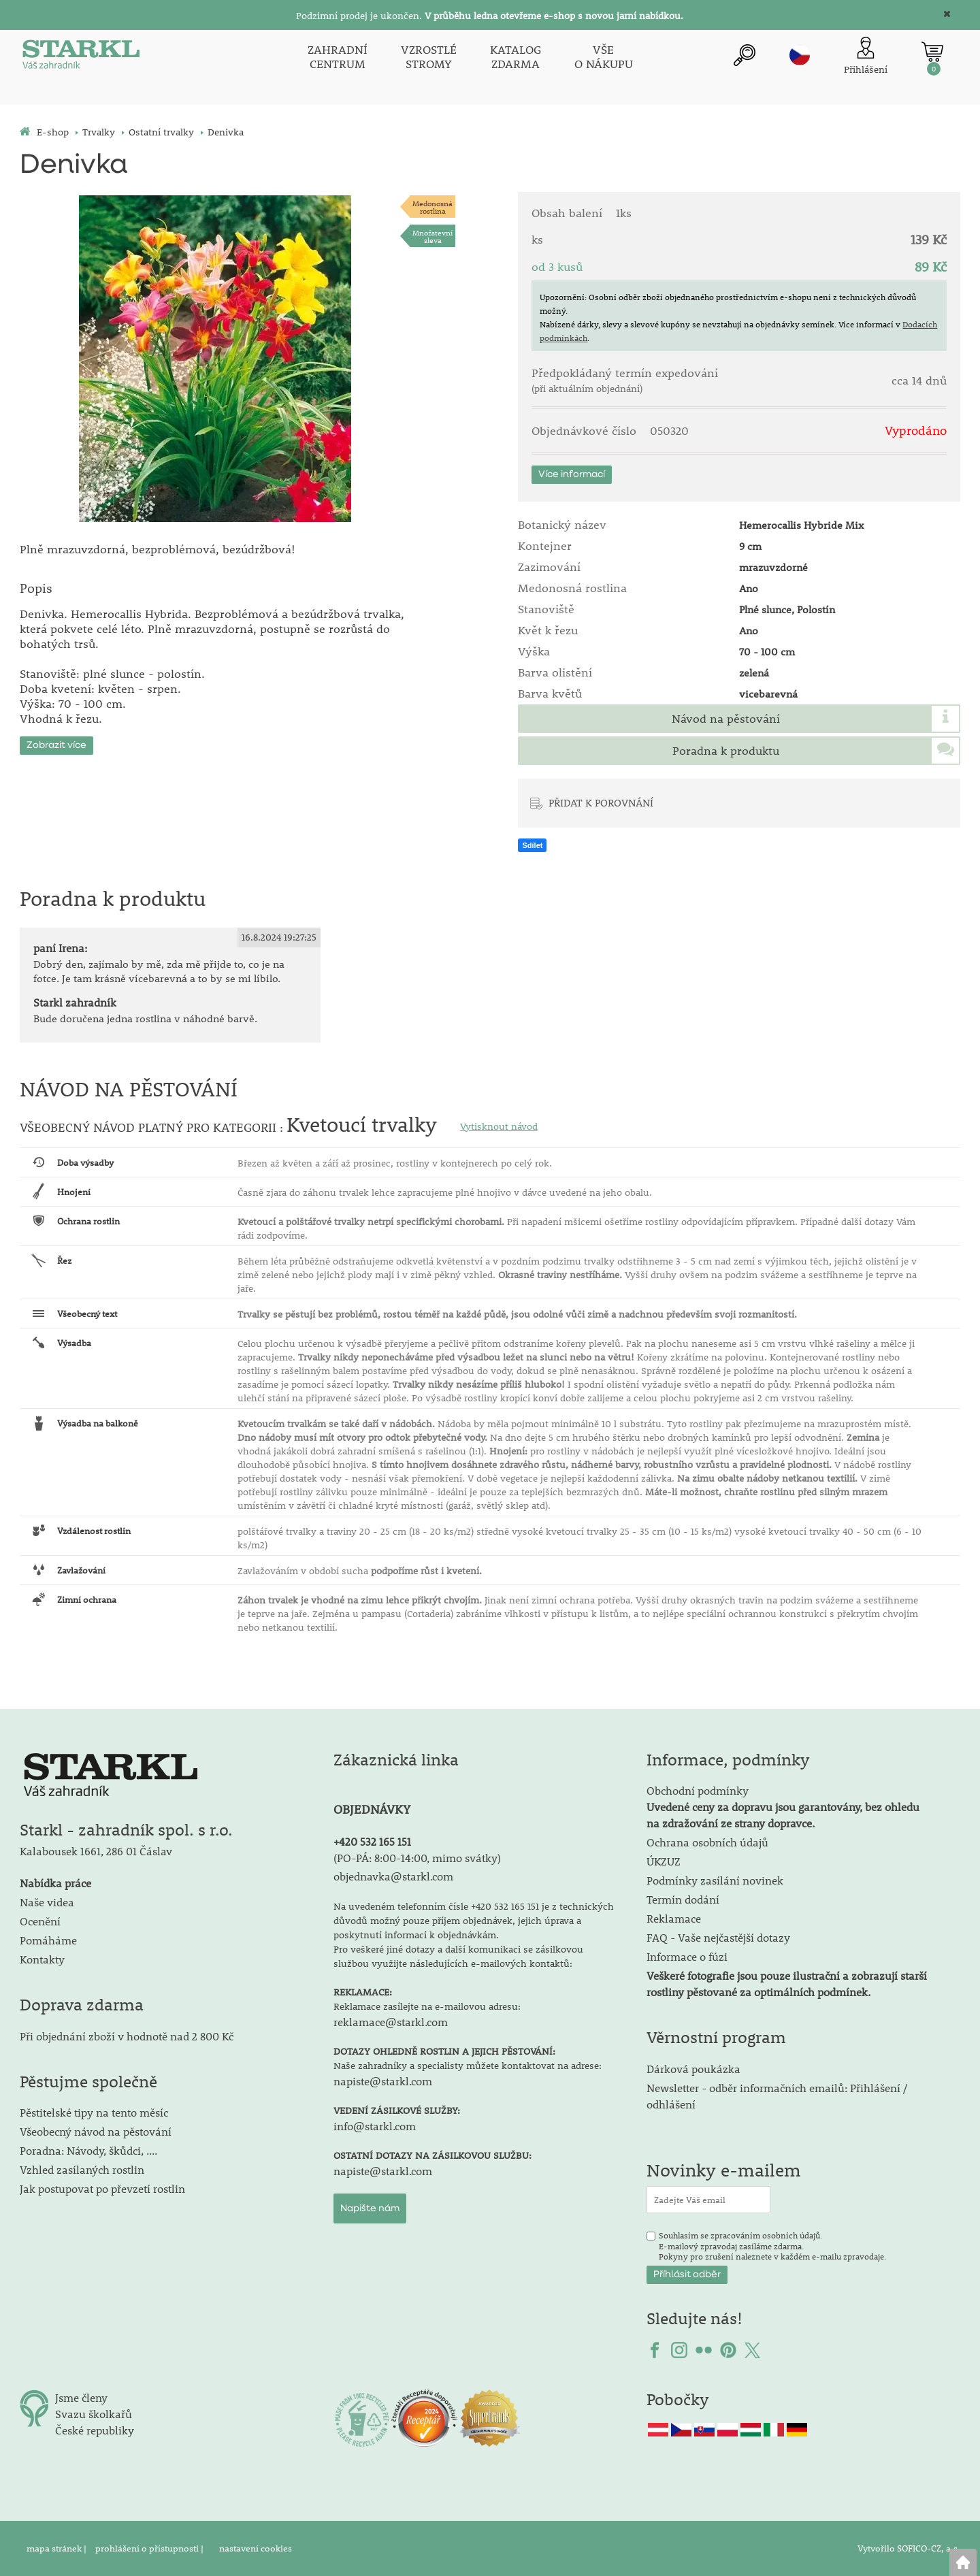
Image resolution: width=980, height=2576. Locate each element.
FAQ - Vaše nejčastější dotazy (718, 1937)
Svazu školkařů (93, 2414)
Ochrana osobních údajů (707, 1842)
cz (799, 55)
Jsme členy (81, 2397)
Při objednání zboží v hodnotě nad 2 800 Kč (126, 2036)
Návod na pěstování (726, 718)
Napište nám (369, 2208)
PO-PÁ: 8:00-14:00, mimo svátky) (419, 1858)
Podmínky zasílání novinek (715, 1880)
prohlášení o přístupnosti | (150, 2548)
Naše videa (47, 1902)
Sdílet (532, 845)
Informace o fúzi (687, 1956)
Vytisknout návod (499, 1126)
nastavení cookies (255, 2548)
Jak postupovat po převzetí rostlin (102, 2188)
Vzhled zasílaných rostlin (82, 2169)
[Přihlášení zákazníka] (865, 57)
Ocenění (40, 1921)
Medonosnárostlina (432, 206)
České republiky (94, 2430)
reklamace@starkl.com (390, 2022)
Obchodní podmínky (783, 1806)
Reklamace (674, 1918)
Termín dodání (683, 1899)
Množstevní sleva (432, 236)
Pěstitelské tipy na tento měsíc (94, 2112)
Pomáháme (48, 1940)
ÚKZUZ (664, 1861)
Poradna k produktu (725, 750)
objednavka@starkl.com (393, 1876)
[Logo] (81, 57)
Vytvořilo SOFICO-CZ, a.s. (909, 2548)
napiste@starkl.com (382, 2081)
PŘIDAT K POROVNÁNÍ (601, 802)
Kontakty (42, 1959)
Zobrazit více (56, 745)
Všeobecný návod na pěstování (96, 2131)
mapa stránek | (57, 2548)
